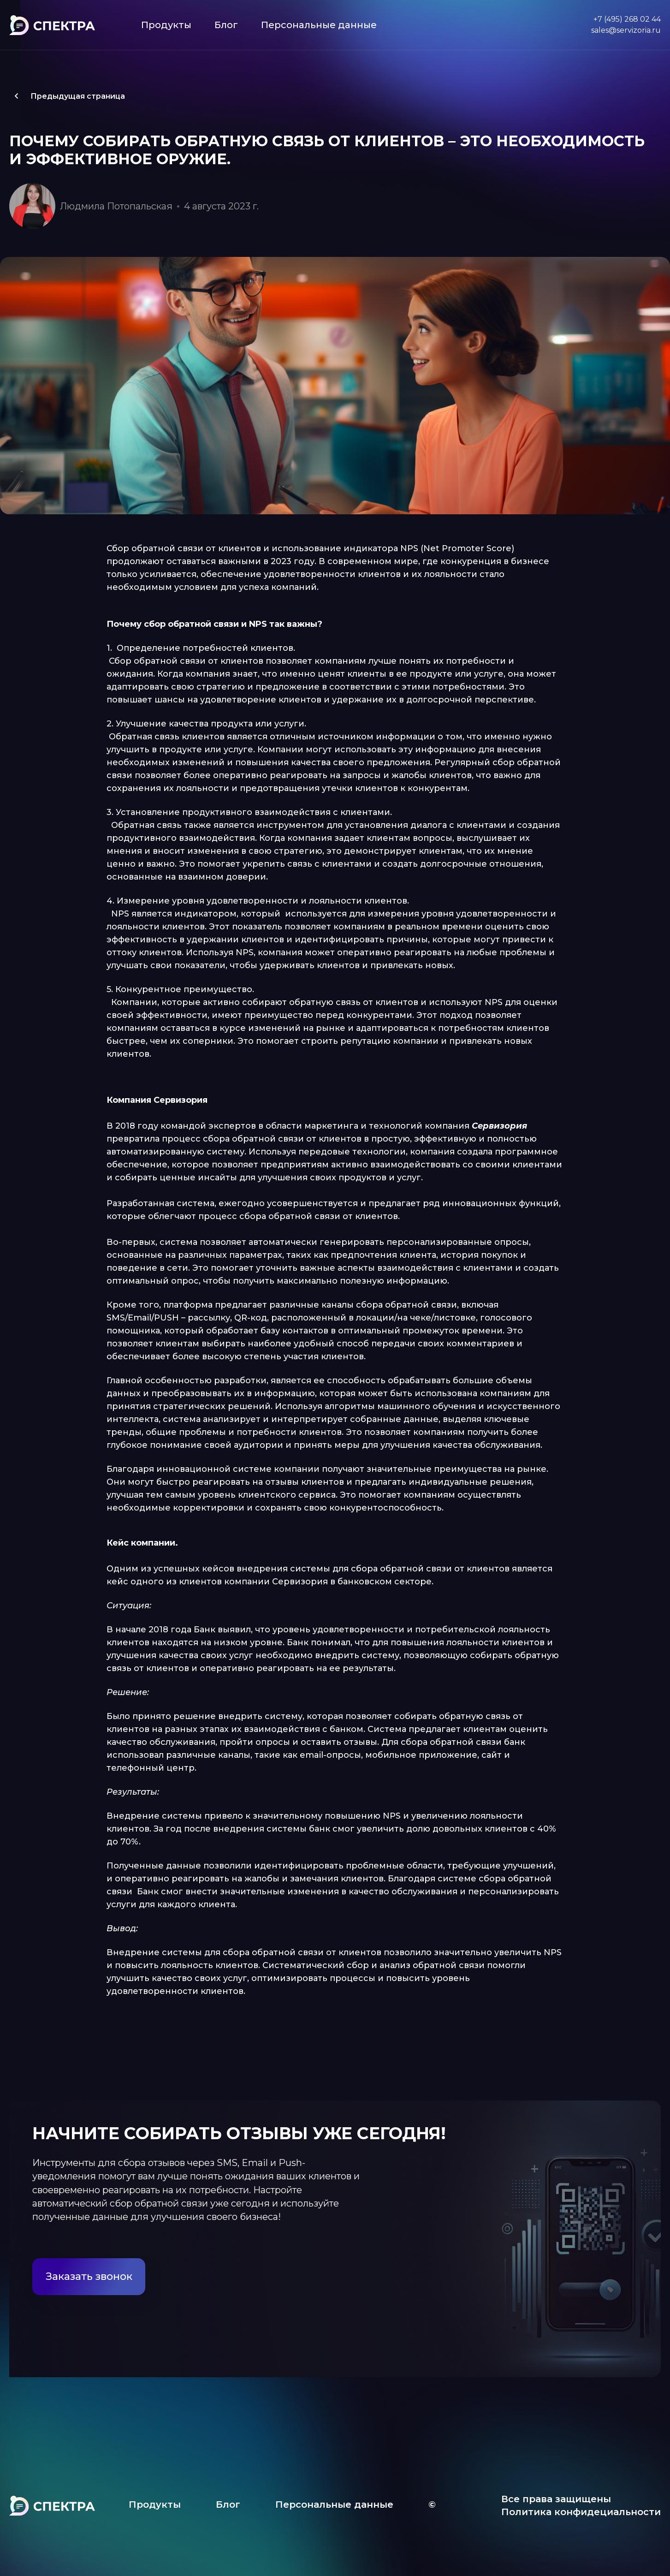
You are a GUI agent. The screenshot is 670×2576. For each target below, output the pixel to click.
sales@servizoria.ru (626, 30)
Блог (226, 25)
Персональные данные (319, 25)
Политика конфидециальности (581, 2511)
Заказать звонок (89, 2276)
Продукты (166, 25)
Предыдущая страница (67, 96)
